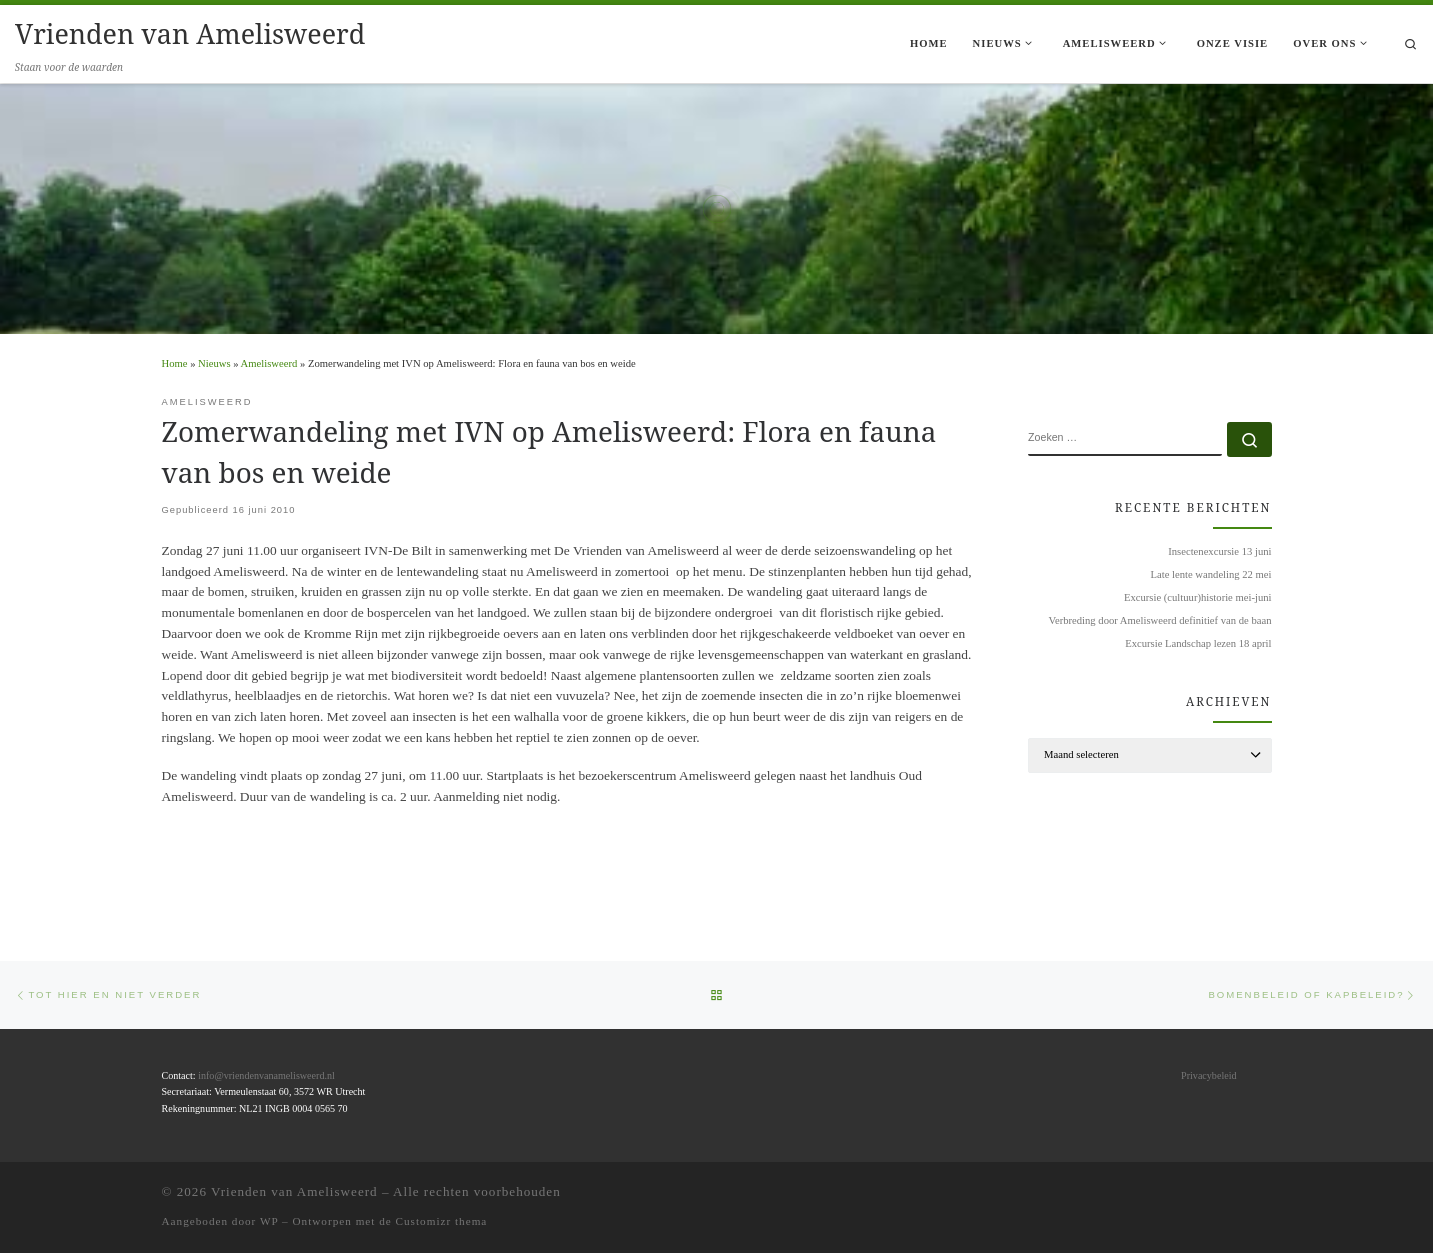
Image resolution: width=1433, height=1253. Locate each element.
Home (175, 363)
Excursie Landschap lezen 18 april (1198, 643)
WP (269, 1221)
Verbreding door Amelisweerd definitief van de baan (1159, 620)
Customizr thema (442, 1221)
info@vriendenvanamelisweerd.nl (266, 1075)
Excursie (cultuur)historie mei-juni (1198, 597)
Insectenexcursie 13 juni (1219, 551)
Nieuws (214, 363)
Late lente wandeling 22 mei (1211, 574)
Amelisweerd (269, 363)
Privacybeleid (1208, 1075)
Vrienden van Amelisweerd (294, 1191)
